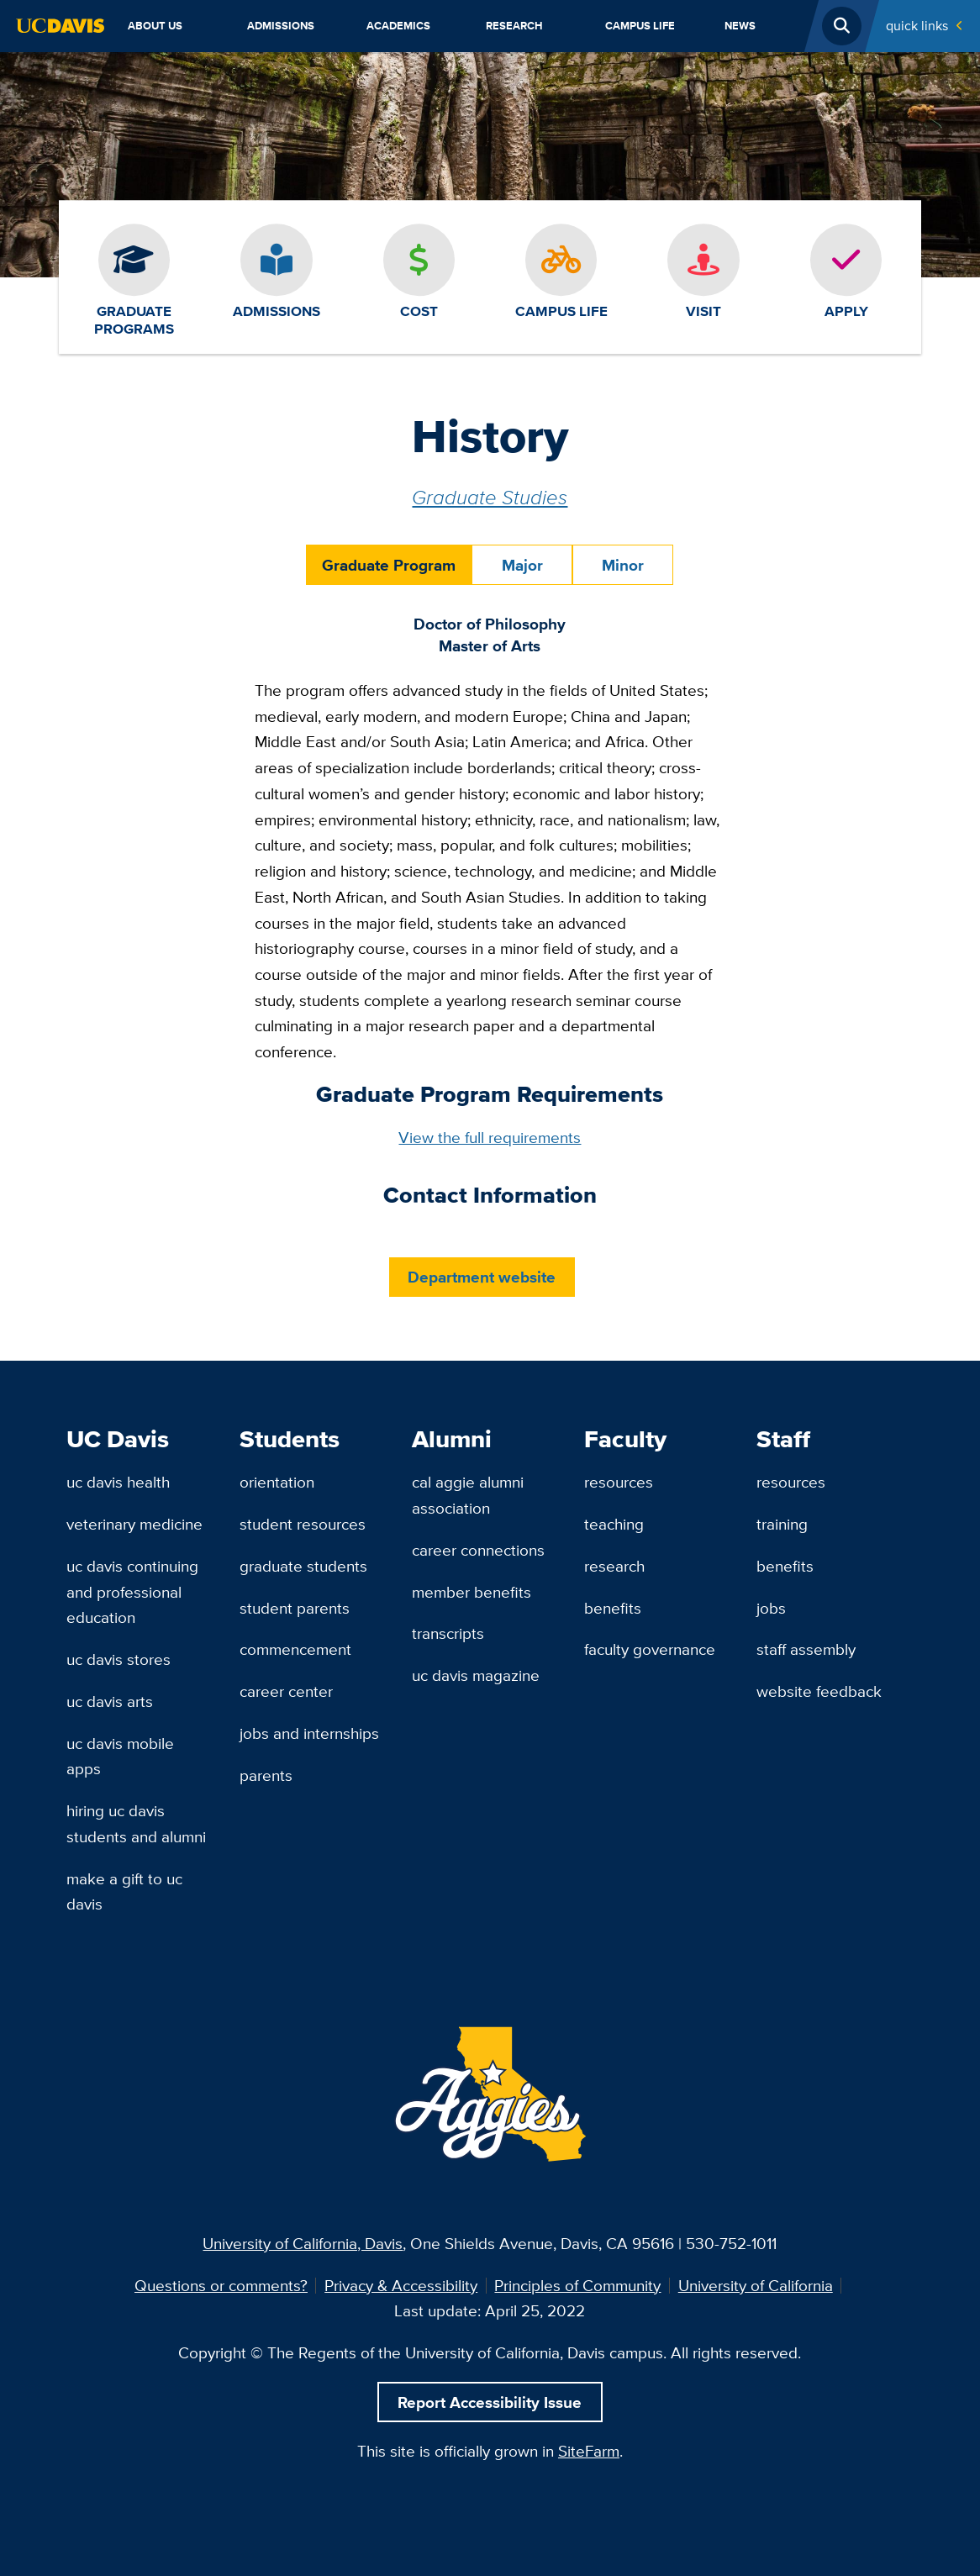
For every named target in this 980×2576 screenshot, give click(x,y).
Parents (266, 1775)
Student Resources (303, 1524)
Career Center (286, 1691)
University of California (755, 2285)
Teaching (614, 1524)
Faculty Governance (649, 1649)
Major (522, 565)
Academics (398, 26)
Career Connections (478, 1550)
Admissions (280, 26)
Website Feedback (819, 1691)
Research (514, 26)
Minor (623, 565)
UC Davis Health (118, 1481)
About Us (155, 26)
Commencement (295, 1649)
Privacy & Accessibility (400, 2285)
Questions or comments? (221, 2285)
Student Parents (295, 1608)
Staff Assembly (806, 1649)
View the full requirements (489, 1137)
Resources (618, 1481)
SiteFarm (588, 2451)
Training (782, 1524)
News (740, 26)
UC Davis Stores (118, 1659)
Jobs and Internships (309, 1733)
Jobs (771, 1608)
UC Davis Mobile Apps (120, 1756)
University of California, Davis (303, 2243)
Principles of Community (577, 2285)
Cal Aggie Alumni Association (468, 1495)
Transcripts (448, 1633)
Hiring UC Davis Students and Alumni (136, 1823)
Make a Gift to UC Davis (124, 1891)
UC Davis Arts (109, 1701)
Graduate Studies (489, 496)
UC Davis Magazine (476, 1675)
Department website (482, 1276)
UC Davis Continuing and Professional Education (132, 1591)
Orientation (277, 1481)
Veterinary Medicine (134, 1524)
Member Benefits (471, 1592)
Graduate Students (303, 1566)
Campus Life (640, 26)
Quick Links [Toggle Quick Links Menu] (917, 25)
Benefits (612, 1608)
